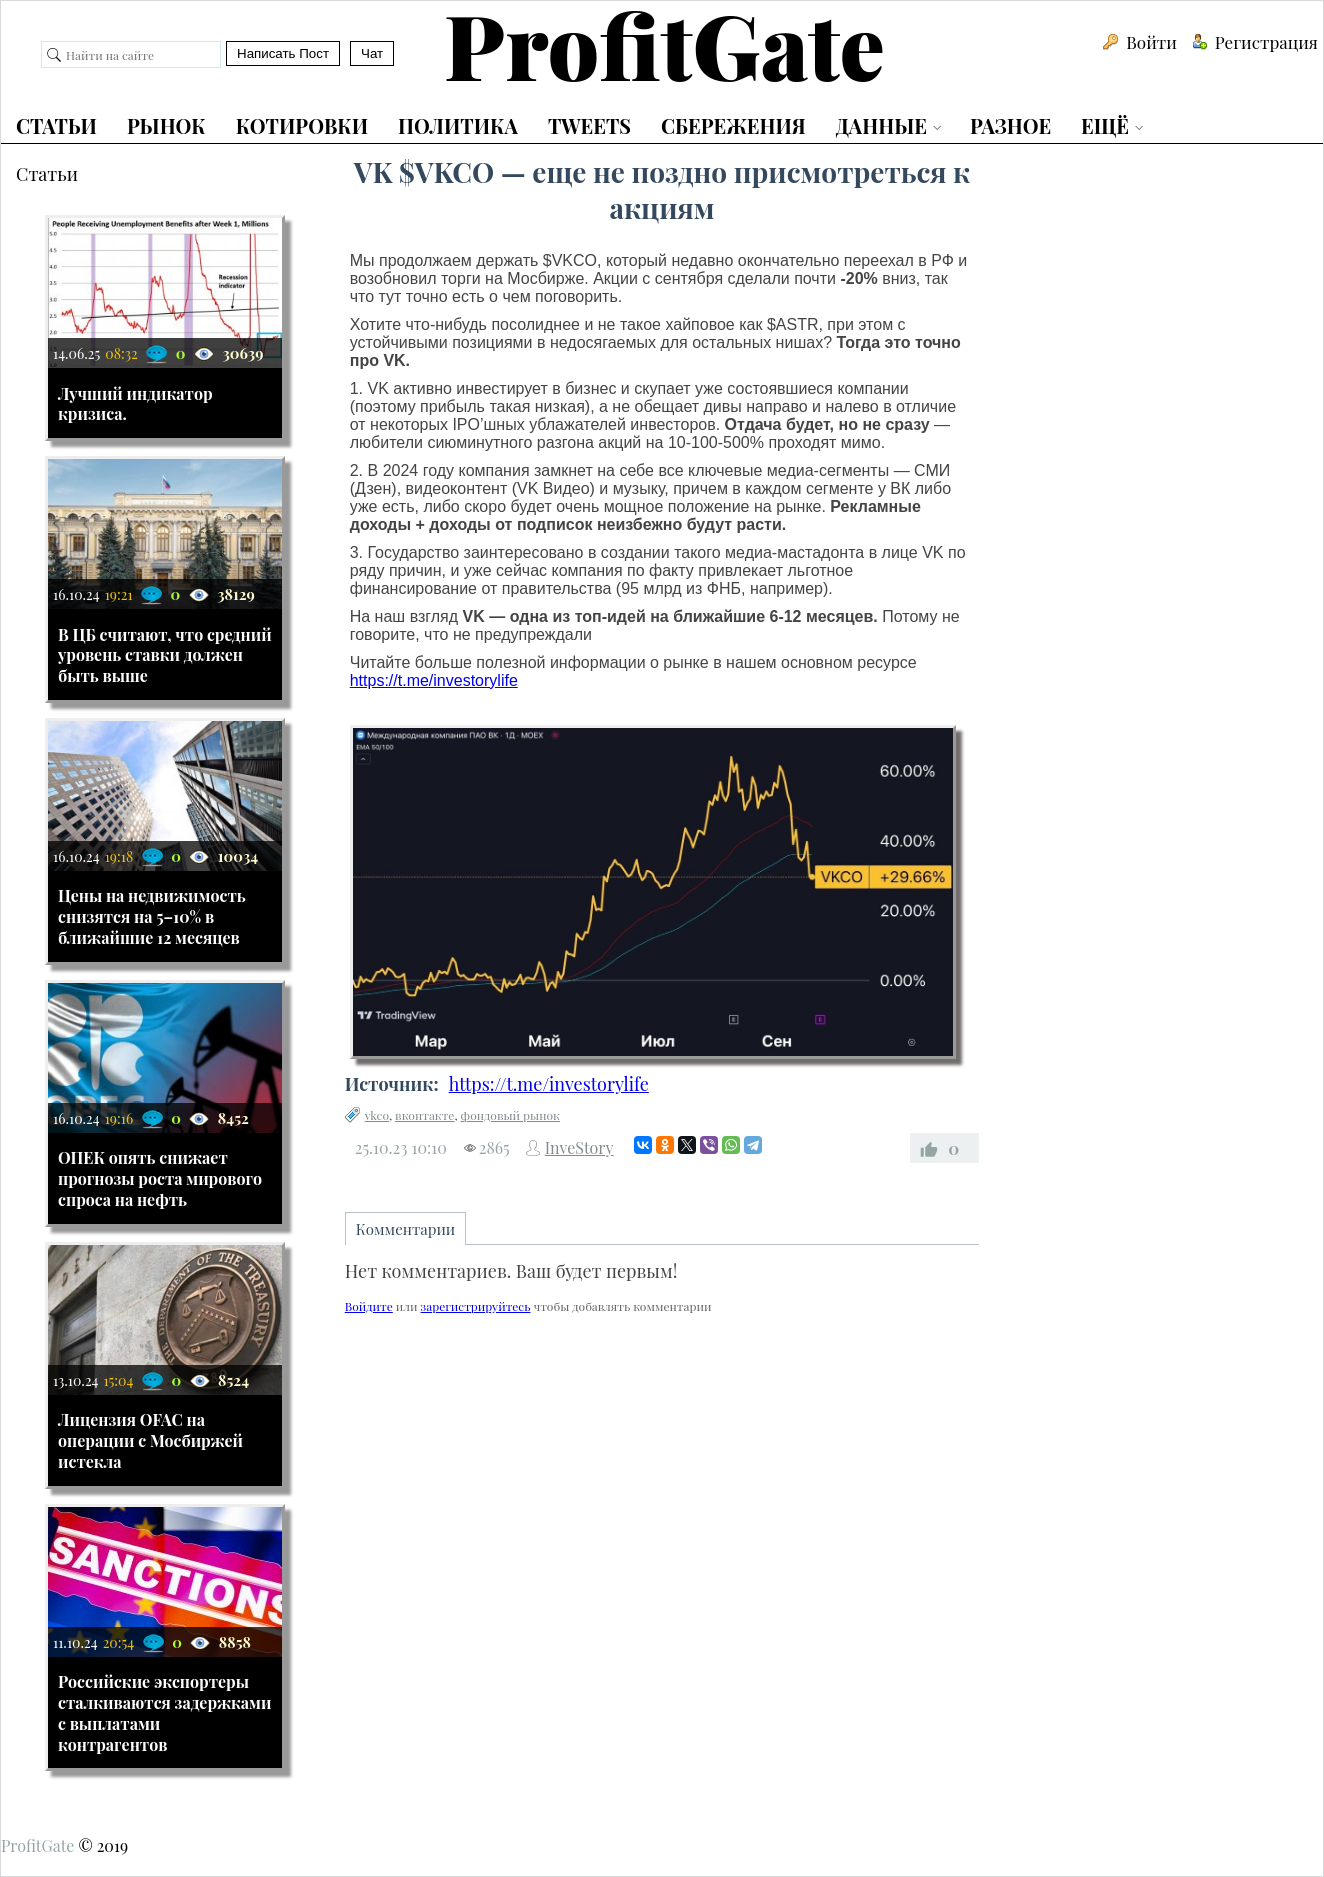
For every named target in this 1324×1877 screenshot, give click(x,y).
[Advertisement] (662, 1484)
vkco (377, 1115)
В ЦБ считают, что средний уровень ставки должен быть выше (165, 655)
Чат (372, 53)
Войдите (369, 1306)
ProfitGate (37, 1845)
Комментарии (406, 1229)
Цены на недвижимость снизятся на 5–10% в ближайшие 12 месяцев (152, 916)
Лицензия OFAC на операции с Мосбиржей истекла (150, 1440)
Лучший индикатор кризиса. (135, 404)
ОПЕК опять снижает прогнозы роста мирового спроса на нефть (160, 1178)
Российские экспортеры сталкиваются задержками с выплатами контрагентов (165, 1712)
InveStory (579, 1147)
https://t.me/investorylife (434, 680)
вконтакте (424, 1115)
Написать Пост (283, 53)
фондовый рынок (510, 1115)
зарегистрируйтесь (476, 1306)
